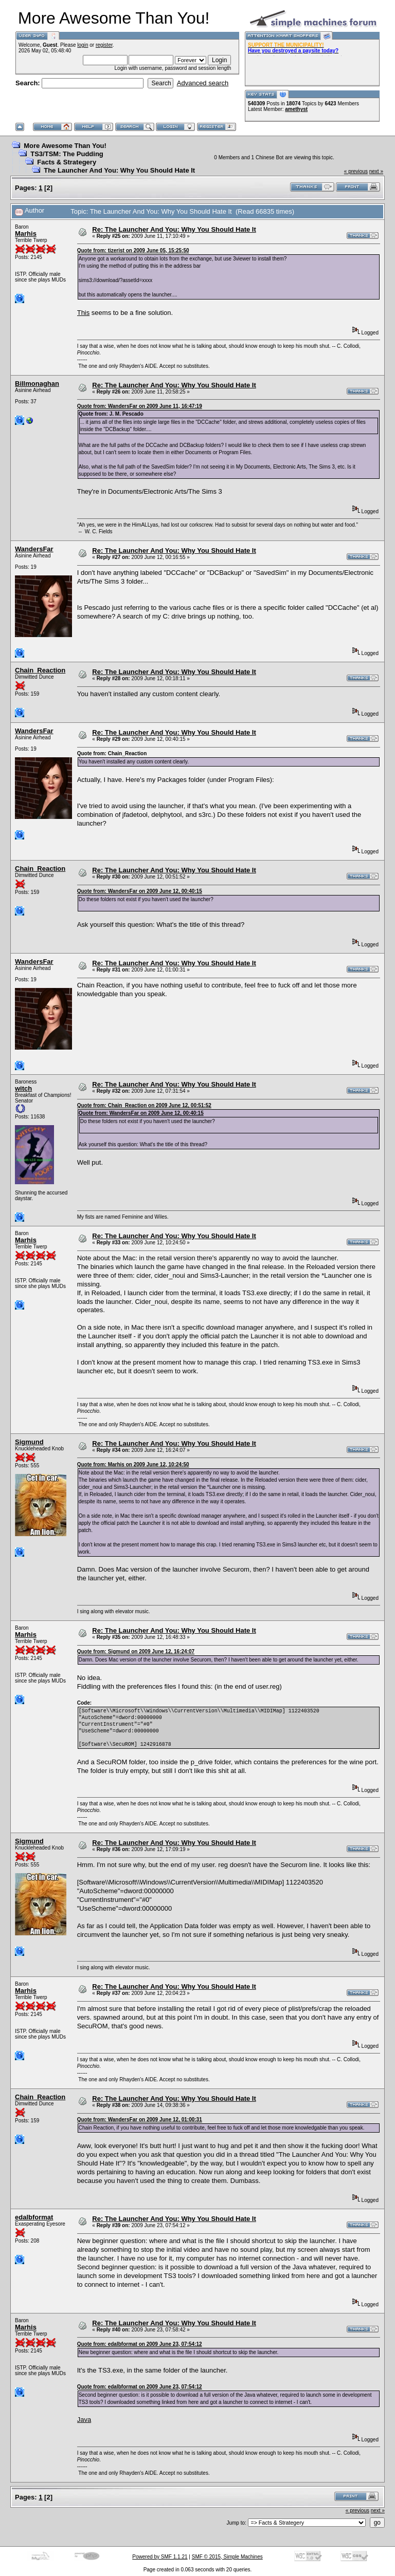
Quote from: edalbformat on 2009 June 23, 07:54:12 (139, 2344)
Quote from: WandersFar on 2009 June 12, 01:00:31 (139, 2119)
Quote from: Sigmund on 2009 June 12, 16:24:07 (135, 1651)
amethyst (296, 109)
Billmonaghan (37, 383)
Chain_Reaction (40, 670)
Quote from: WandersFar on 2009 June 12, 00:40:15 (139, 891)
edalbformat (34, 2217)
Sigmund (29, 1442)
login (82, 45)
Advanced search (202, 83)
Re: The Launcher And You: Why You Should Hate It (174, 229)
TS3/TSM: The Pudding (66, 154)
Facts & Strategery (66, 162)
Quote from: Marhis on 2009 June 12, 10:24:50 (133, 1464)
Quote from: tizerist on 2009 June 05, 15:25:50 (133, 250)
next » (376, 171)
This (83, 312)
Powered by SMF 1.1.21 (159, 2557)
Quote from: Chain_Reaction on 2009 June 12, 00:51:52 (144, 1105)
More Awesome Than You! (65, 146)
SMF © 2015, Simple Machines (227, 2557)
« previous (356, 171)
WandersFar (34, 549)
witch (23, 1088)
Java (84, 2419)
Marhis (26, 233)
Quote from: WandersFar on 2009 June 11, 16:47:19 (139, 406)
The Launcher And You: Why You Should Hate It (119, 170)
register (104, 45)
